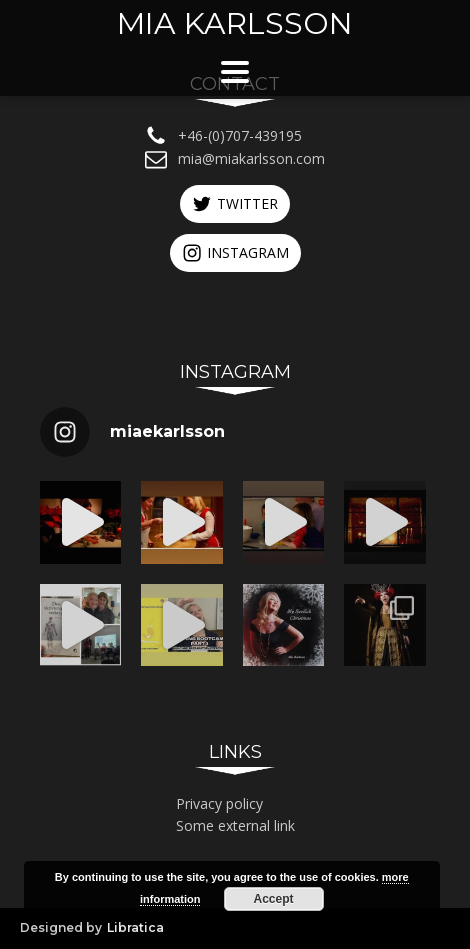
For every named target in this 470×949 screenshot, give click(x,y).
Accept (274, 899)
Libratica (135, 927)
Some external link (235, 825)
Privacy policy (219, 803)
